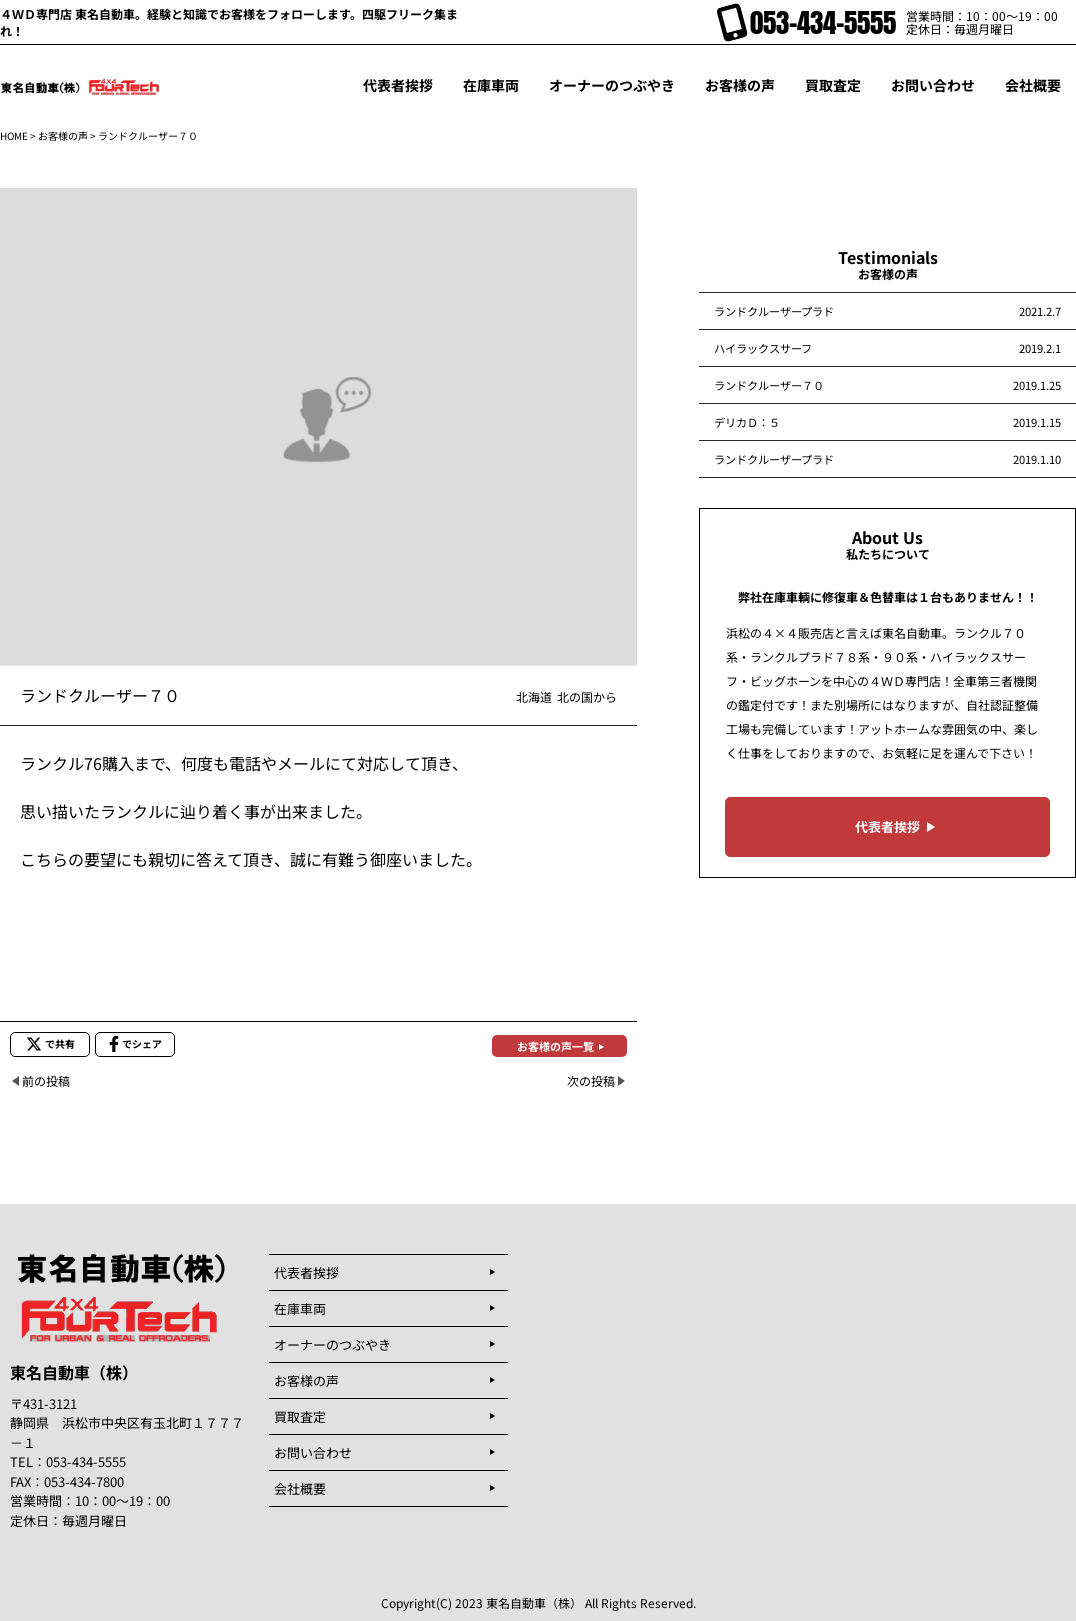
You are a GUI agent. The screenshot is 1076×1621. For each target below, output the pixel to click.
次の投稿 (591, 1080)
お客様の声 (63, 135)
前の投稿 (46, 1080)
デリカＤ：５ (747, 422)
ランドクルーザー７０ (769, 385)
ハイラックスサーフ (763, 348)
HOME (14, 135)
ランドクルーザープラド (774, 311)
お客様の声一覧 (555, 1046)
